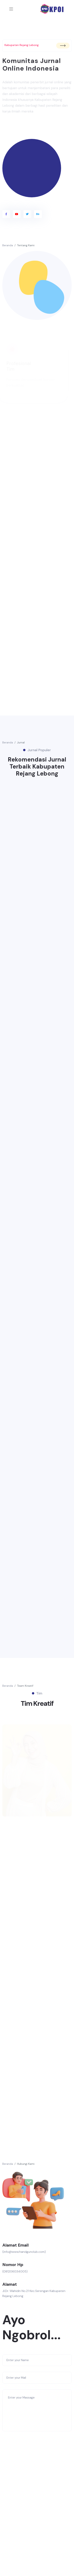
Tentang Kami (25, 245)
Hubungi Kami (25, 2164)
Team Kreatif (25, 1685)
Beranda (7, 245)
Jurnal (21, 742)
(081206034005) (15, 2271)
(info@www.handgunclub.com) (24, 2252)
